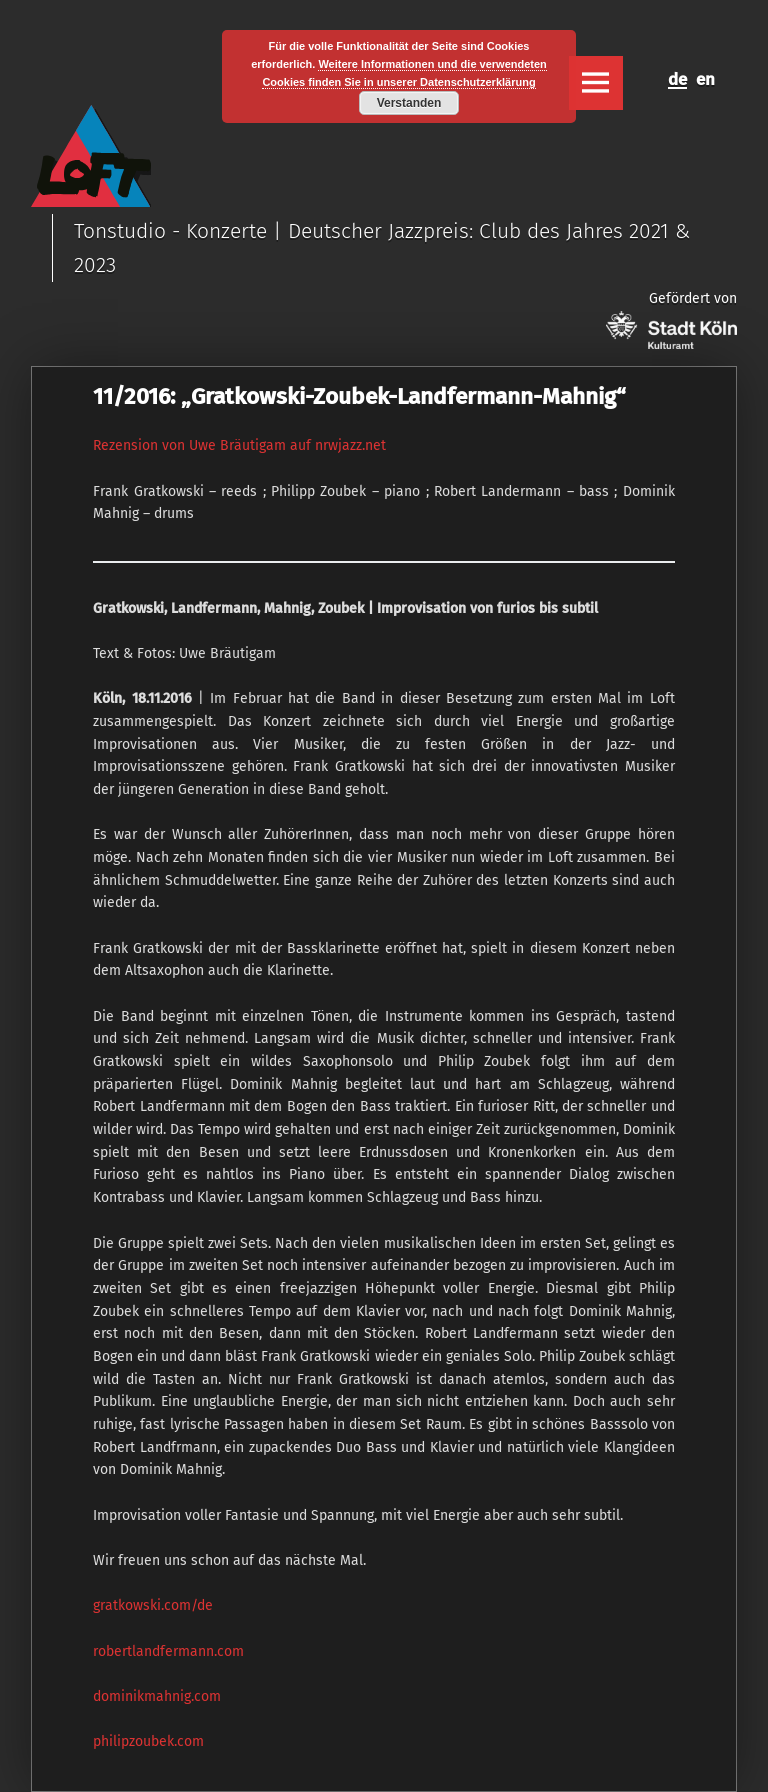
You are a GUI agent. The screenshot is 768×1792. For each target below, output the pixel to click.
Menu (596, 83)
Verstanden (409, 103)
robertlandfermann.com (168, 1651)
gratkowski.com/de (153, 1605)
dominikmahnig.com (157, 1696)
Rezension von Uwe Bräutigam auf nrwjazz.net (239, 445)
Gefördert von (671, 319)
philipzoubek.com (148, 1741)
